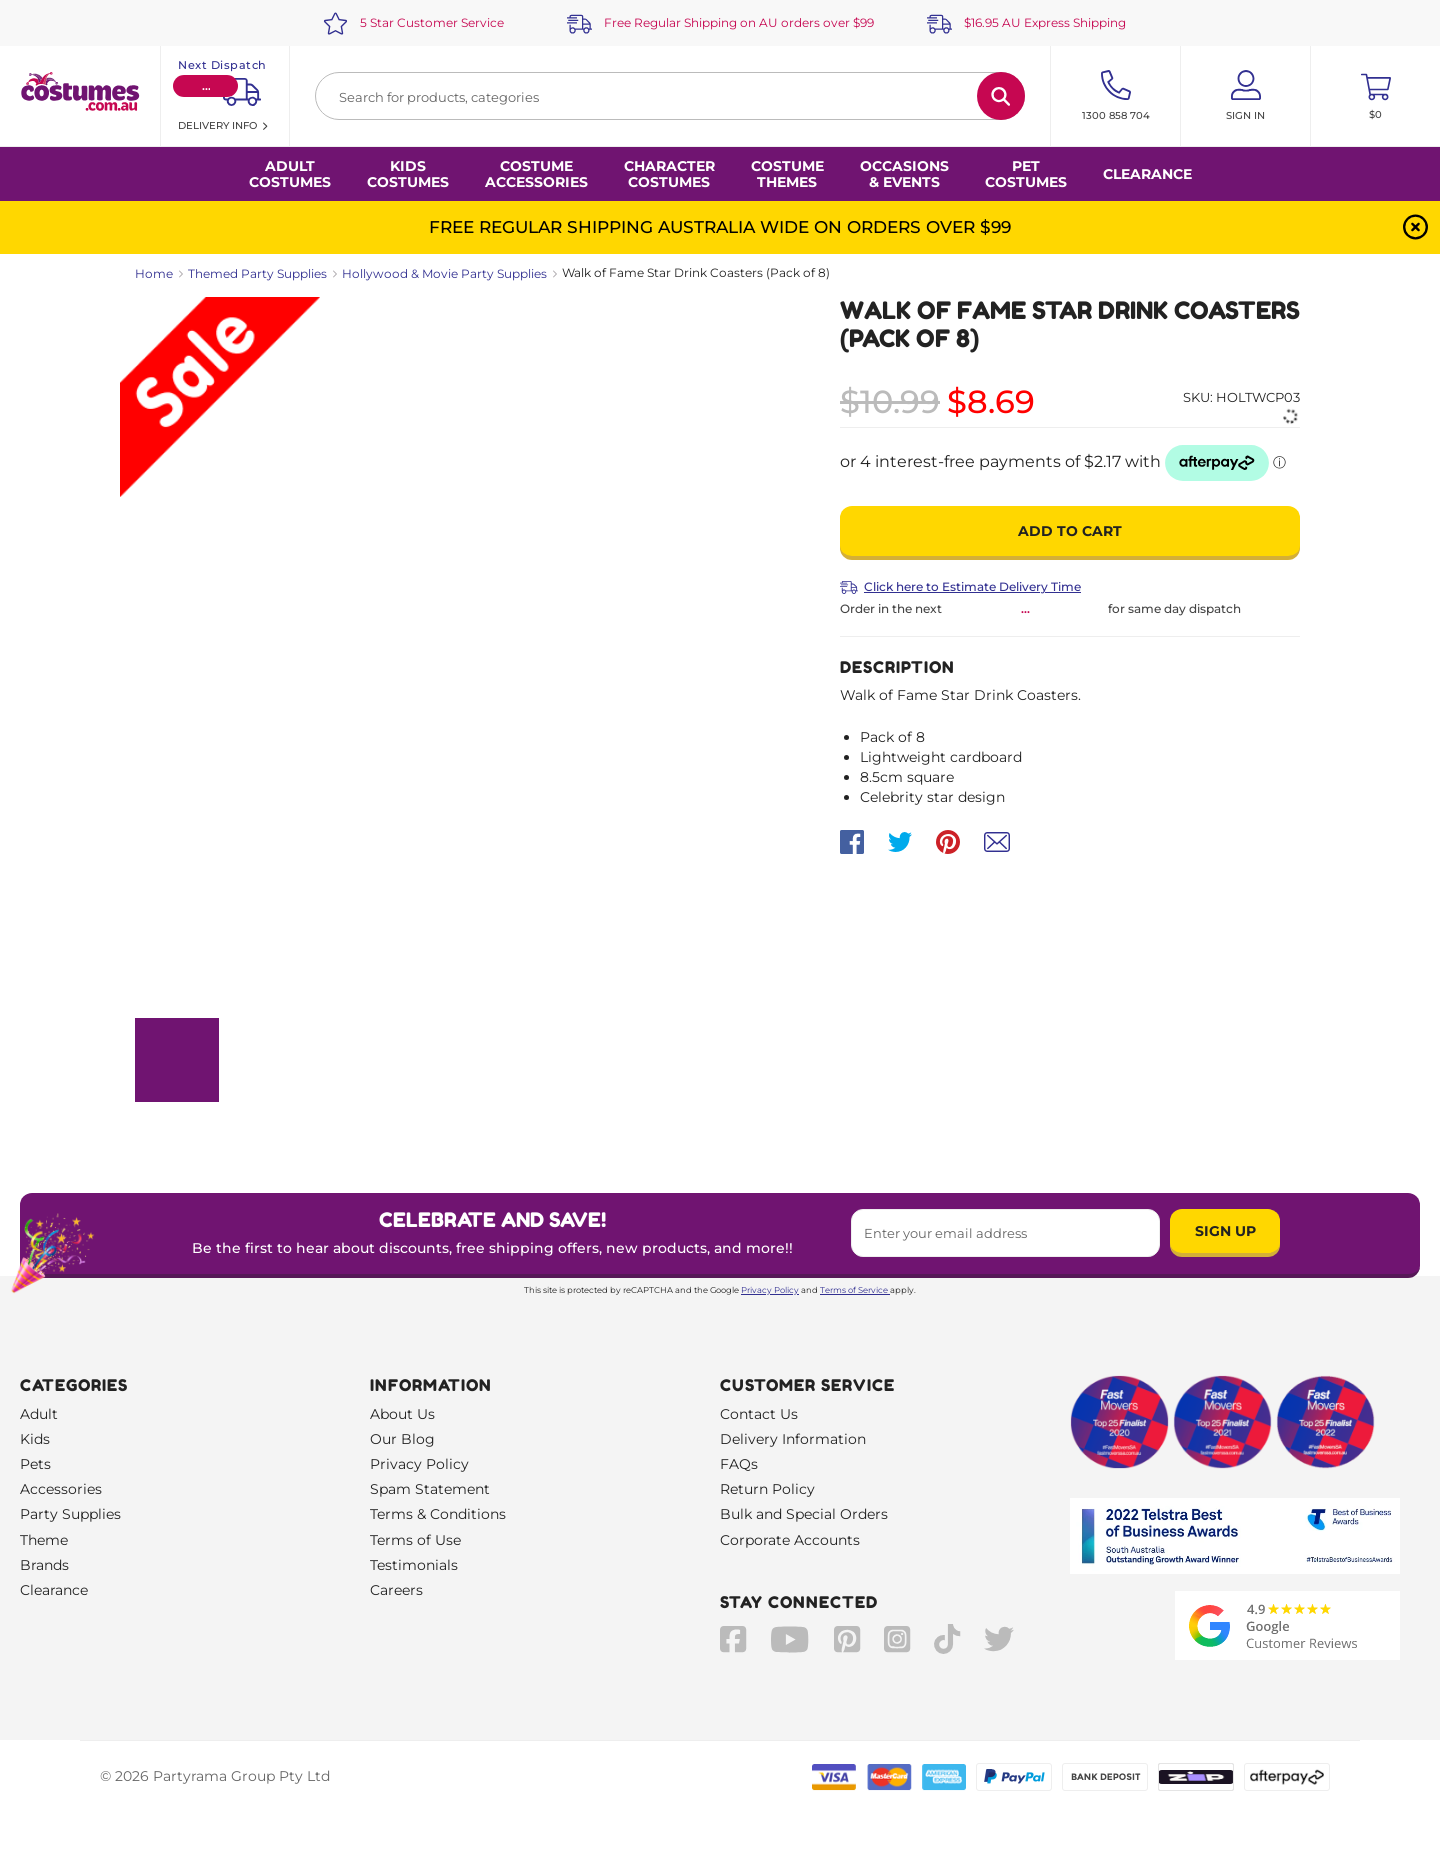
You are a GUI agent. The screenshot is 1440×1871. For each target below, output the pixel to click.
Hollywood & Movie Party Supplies (444, 273)
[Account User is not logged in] (1245, 96)
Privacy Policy (770, 1290)
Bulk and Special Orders (804, 1514)
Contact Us (759, 1414)
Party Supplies (70, 1514)
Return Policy (767, 1489)
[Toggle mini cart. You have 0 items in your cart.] (1375, 96)
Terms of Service (855, 1290)
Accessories (61, 1489)
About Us (402, 1414)
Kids (35, 1439)
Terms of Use (415, 1540)
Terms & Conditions (438, 1514)
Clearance (1147, 174)
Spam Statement (430, 1489)
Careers (396, 1590)
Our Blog (402, 1439)
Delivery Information (793, 1439)
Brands (44, 1565)
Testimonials (414, 1565)
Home (154, 273)
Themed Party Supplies (257, 273)
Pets (35, 1464)
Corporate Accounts (790, 1540)
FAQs (739, 1464)
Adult (39, 1414)
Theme (44, 1540)
